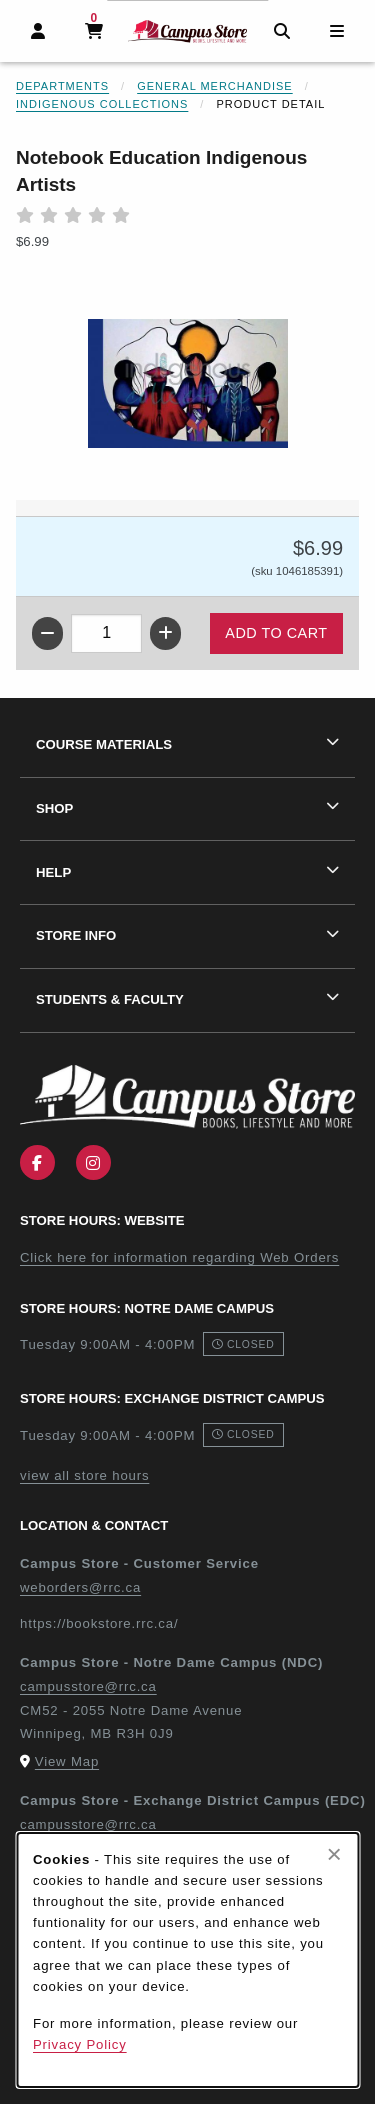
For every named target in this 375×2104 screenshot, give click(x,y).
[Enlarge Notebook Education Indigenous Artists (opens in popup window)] (188, 384)
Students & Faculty (110, 999)
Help (53, 872)
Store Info (76, 935)
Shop (54, 808)
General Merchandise (215, 86)
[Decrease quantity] (47, 633)
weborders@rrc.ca (80, 1587)
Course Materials (104, 744)
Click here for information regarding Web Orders (179, 1257)
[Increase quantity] (165, 633)
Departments (62, 86)
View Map (67, 1761)
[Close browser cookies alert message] (334, 1854)
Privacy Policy (80, 2044)
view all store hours (84, 1475)
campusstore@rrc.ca (88, 1686)
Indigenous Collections (102, 104)
